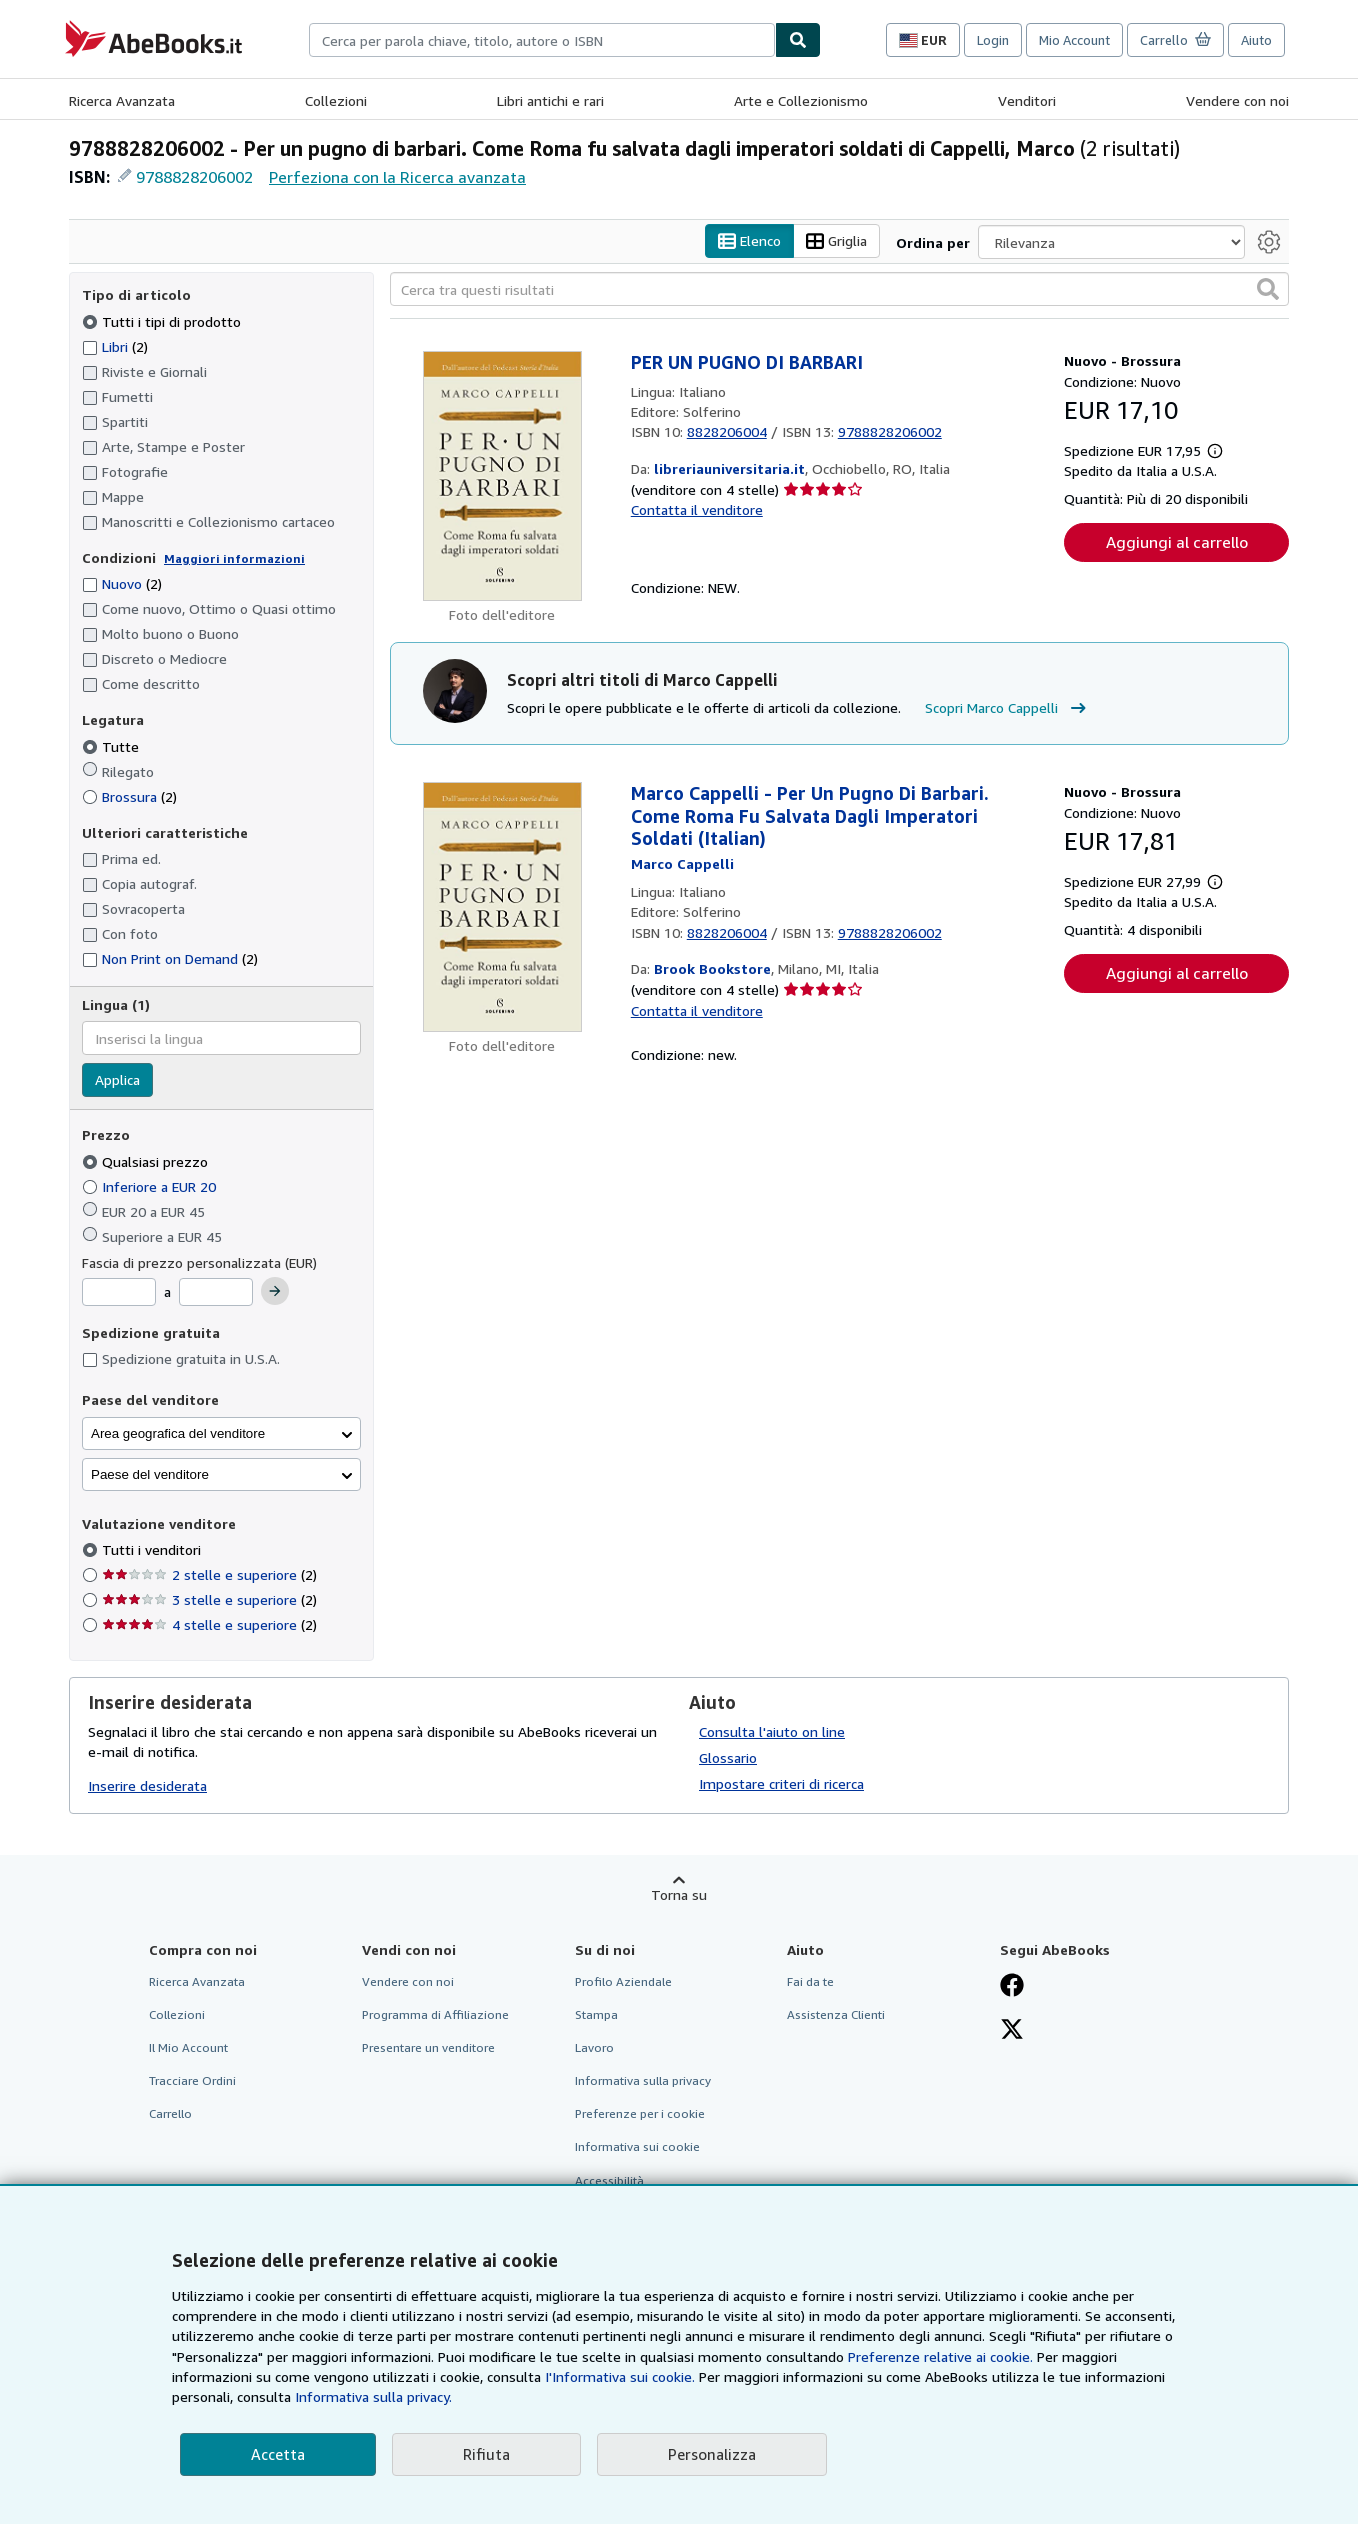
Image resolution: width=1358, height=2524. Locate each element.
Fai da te (810, 1981)
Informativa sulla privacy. (373, 2396)
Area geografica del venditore (178, 1433)
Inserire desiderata (147, 1786)
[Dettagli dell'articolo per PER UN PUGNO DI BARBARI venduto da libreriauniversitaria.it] (502, 477)
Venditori (1027, 100)
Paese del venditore (150, 1474)
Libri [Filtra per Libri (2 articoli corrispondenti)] (115, 346)
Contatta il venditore (697, 510)
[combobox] (542, 40)
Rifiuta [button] (486, 2454)
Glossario (728, 1757)
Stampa (596, 2014)
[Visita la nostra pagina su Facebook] (1012, 1987)
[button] (1268, 290)
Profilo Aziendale (623, 1981)
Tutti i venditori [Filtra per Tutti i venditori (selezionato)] (153, 1550)
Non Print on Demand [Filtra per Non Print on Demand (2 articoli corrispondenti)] (170, 959)
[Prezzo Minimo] (119, 1293)
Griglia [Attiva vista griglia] (836, 241)
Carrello (170, 2114)
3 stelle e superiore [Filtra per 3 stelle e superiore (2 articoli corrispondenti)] (209, 1600)
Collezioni (336, 100)
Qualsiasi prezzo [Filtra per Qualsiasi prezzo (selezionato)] (147, 1161)
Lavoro (594, 2048)
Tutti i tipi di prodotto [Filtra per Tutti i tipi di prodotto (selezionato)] (163, 321)
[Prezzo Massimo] (216, 1293)
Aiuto (1256, 40)
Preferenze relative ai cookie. (940, 2356)
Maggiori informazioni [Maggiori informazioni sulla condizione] (234, 558)
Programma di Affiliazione (435, 2014)
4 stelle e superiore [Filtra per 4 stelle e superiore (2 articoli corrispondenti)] (209, 1625)
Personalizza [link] (712, 2454)
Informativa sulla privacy (643, 2081)
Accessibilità (609, 2180)
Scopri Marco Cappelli (1008, 708)
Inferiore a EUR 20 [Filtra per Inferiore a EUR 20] (151, 1186)
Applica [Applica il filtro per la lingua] (117, 1080)
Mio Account (1074, 40)
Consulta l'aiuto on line (772, 1731)
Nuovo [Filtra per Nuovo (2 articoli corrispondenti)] (122, 584)
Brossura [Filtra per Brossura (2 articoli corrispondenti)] (129, 796)
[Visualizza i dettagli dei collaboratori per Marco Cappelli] (682, 863)
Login (993, 40)
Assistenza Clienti (836, 2014)
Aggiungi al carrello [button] (1177, 543)
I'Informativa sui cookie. (620, 2376)
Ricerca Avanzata (122, 100)
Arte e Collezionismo (801, 100)
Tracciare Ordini (192, 2081)
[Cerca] (798, 40)
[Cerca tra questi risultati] (839, 290)
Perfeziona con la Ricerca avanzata (397, 177)
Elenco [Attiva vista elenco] (749, 241)
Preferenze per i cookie (640, 2114)
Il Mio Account (188, 2048)
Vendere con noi (1237, 100)
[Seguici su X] (1012, 2031)
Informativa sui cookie (637, 2147)
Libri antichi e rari (550, 100)
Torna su (679, 1894)
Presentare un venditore (428, 2048)
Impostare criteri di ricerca (781, 1783)
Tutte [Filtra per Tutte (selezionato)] (112, 746)
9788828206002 (194, 177)
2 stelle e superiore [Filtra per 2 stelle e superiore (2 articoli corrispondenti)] (209, 1575)
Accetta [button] (278, 2454)
